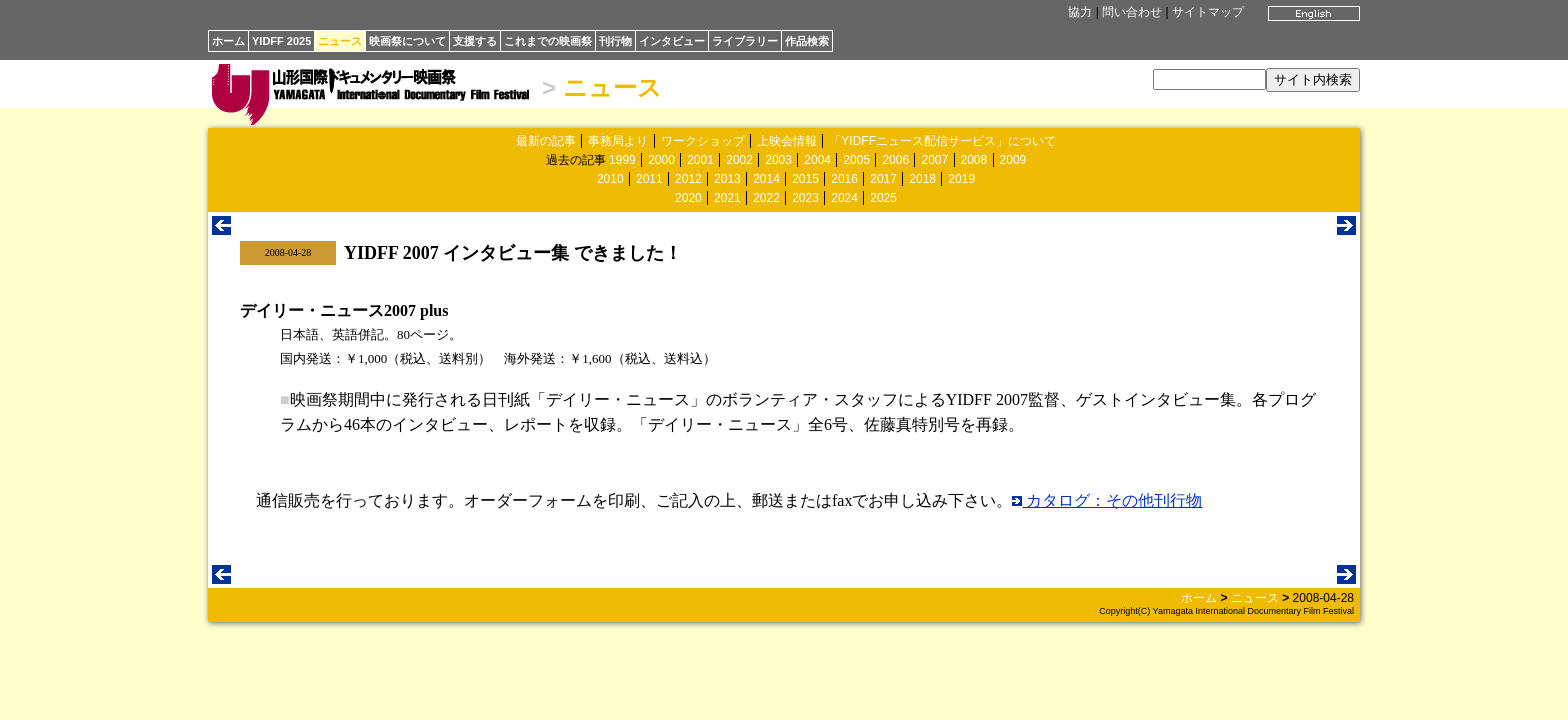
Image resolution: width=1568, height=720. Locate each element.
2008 (974, 160)
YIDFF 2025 (281, 41)
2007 (934, 160)
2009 (1013, 160)
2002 (739, 160)
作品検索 (807, 41)
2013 (727, 179)
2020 (688, 198)
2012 (688, 179)
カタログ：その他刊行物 (1107, 500)
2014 (766, 179)
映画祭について (407, 41)
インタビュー (672, 41)
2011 (649, 179)
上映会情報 (787, 141)
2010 (610, 179)
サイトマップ (1208, 12)
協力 (1080, 12)
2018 (922, 179)
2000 (661, 160)
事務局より (618, 141)
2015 (805, 179)
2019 (961, 179)
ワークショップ (703, 141)
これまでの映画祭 (548, 41)
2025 (883, 198)
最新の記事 (546, 141)
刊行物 (615, 41)
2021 (727, 198)
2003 (778, 160)
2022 (766, 198)
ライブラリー (745, 41)
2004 (817, 160)
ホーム (228, 41)
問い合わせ (1132, 12)
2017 (883, 179)
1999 (622, 160)
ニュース (340, 41)
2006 (895, 160)
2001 (700, 160)
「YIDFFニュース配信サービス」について (942, 141)
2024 (844, 198)
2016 (844, 179)
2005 (856, 160)
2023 (805, 198)
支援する (475, 41)
